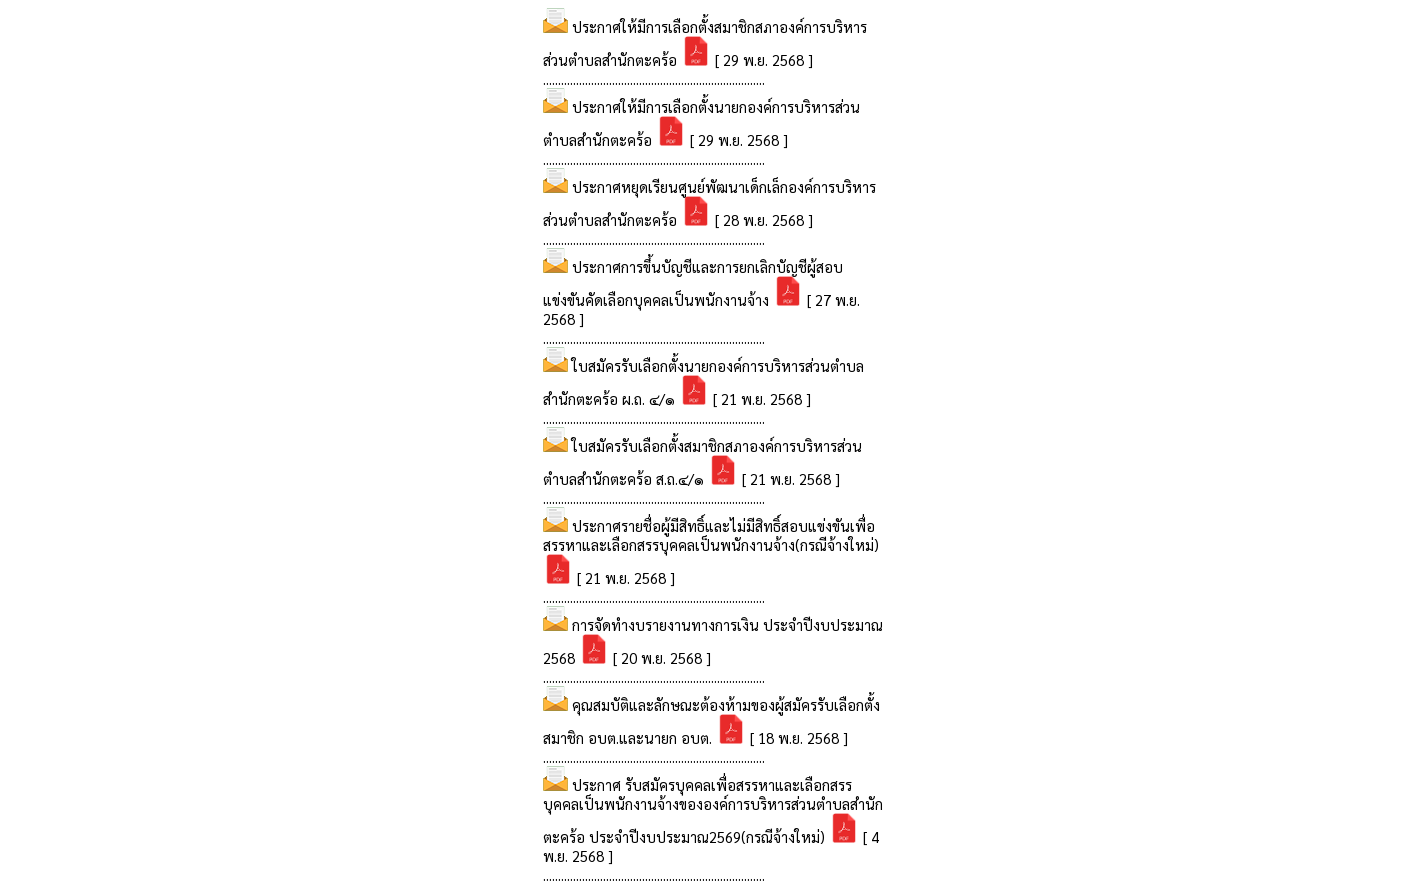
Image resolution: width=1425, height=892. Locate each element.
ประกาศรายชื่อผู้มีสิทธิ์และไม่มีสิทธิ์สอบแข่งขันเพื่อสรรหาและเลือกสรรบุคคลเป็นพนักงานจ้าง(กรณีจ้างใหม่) (711, 535)
